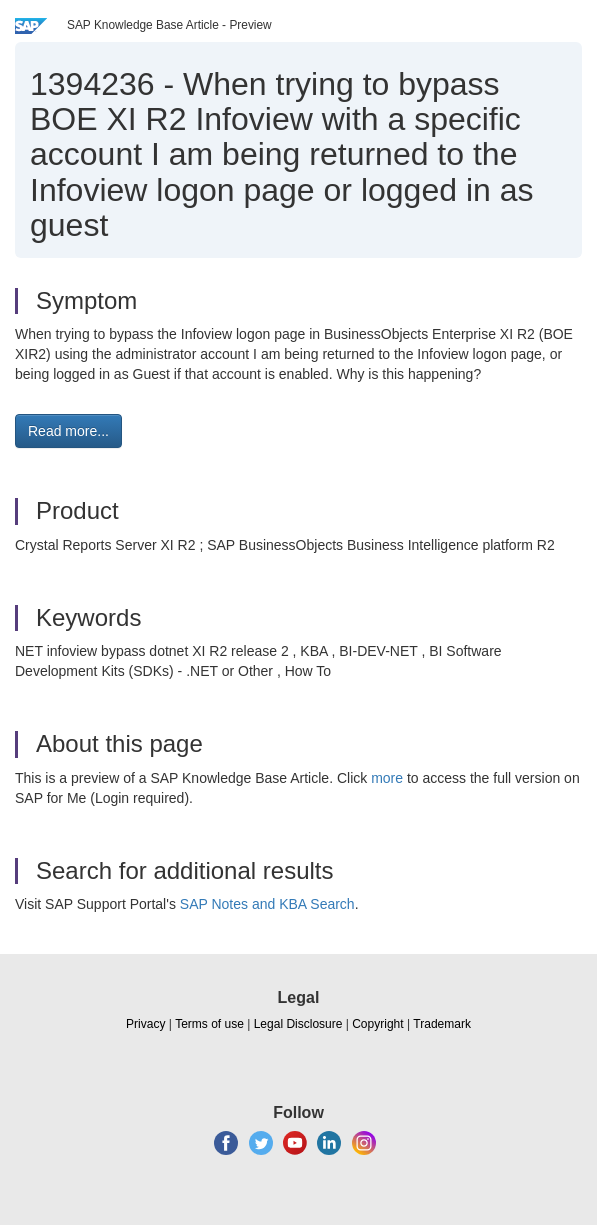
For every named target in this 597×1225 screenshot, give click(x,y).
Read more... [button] (68, 431)
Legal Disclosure (298, 1024)
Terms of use (209, 1024)
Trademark (442, 1024)
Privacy (145, 1024)
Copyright (377, 1024)
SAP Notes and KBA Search (267, 904)
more (387, 778)
